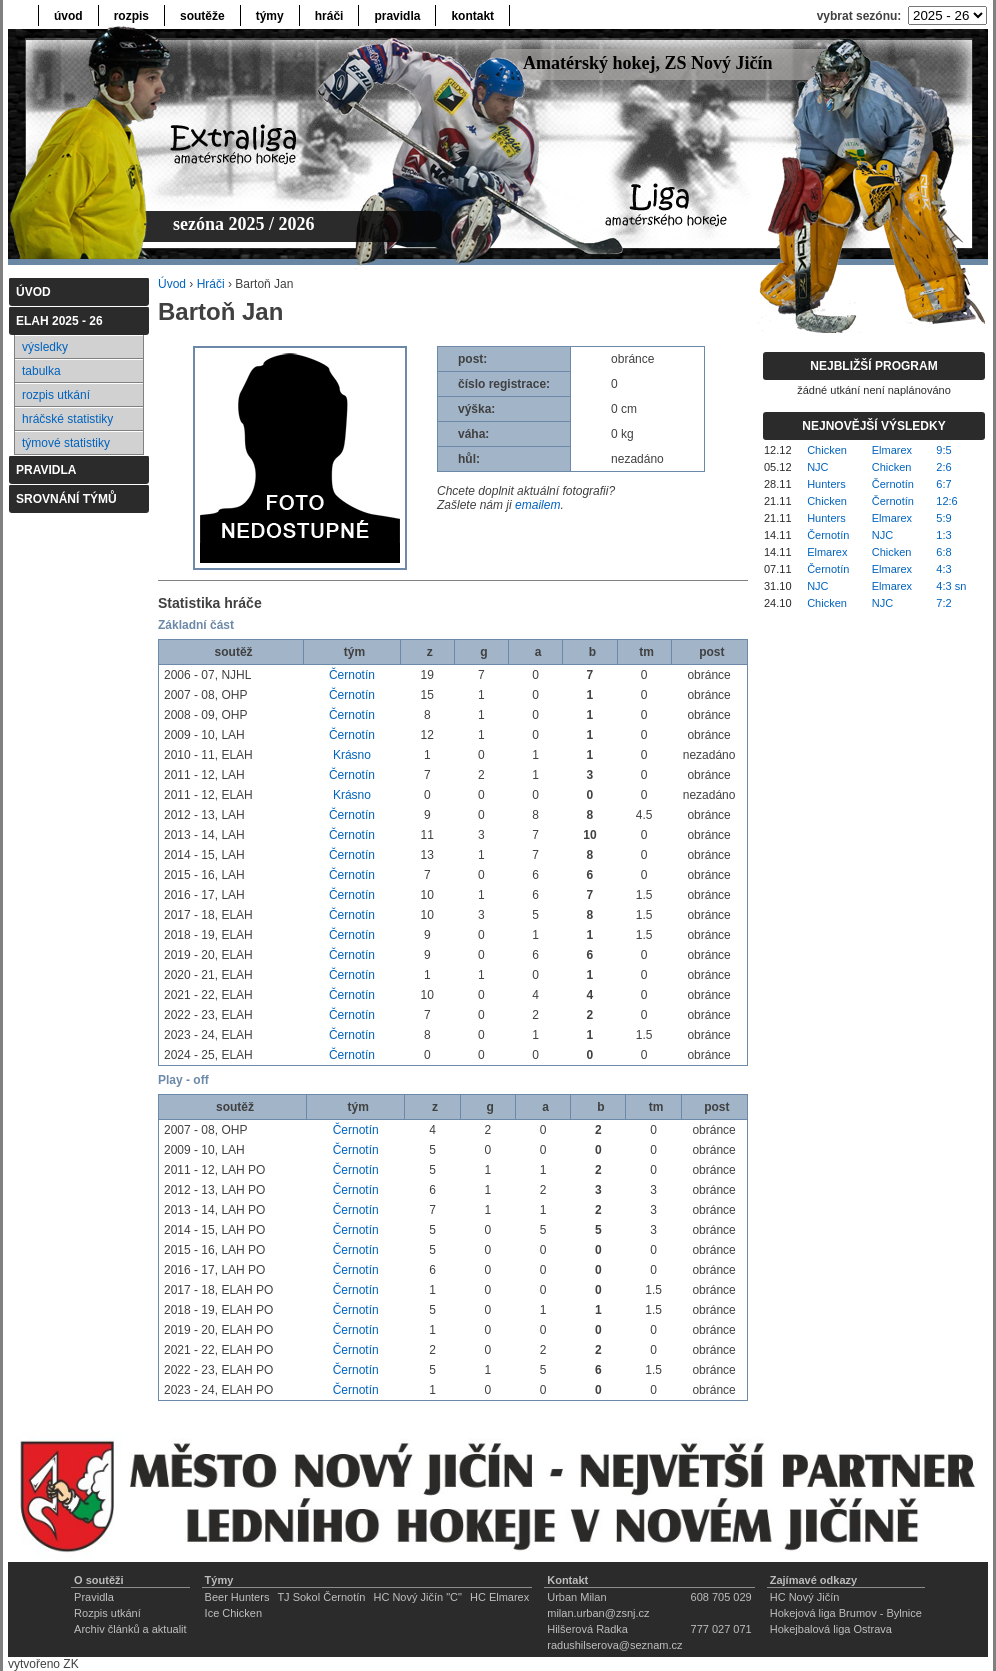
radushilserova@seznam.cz (614, 1645)
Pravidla (94, 1597)
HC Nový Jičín (805, 1597)
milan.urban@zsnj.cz (598, 1613)
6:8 (943, 552)
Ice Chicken (233, 1613)
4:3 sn (951, 586)
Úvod (172, 284)
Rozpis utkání (107, 1613)
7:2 (943, 603)
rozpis (131, 16)
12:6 (946, 501)
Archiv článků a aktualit (130, 1629)
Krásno (352, 755)
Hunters (826, 484)
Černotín (352, 675)
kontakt (472, 16)
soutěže (202, 16)
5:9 (943, 518)
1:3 (943, 535)
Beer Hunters (237, 1597)
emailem (537, 505)
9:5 (943, 450)
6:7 (943, 484)
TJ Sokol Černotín (321, 1597)
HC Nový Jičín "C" (417, 1597)
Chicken (827, 450)
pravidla (397, 16)
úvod (68, 16)
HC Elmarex (499, 1597)
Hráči (211, 284)
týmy (270, 16)
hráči (329, 16)
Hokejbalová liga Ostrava (831, 1629)
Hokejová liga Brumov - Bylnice (846, 1613)
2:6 (943, 467)
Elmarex (892, 450)
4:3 (943, 569)
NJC (817, 467)
